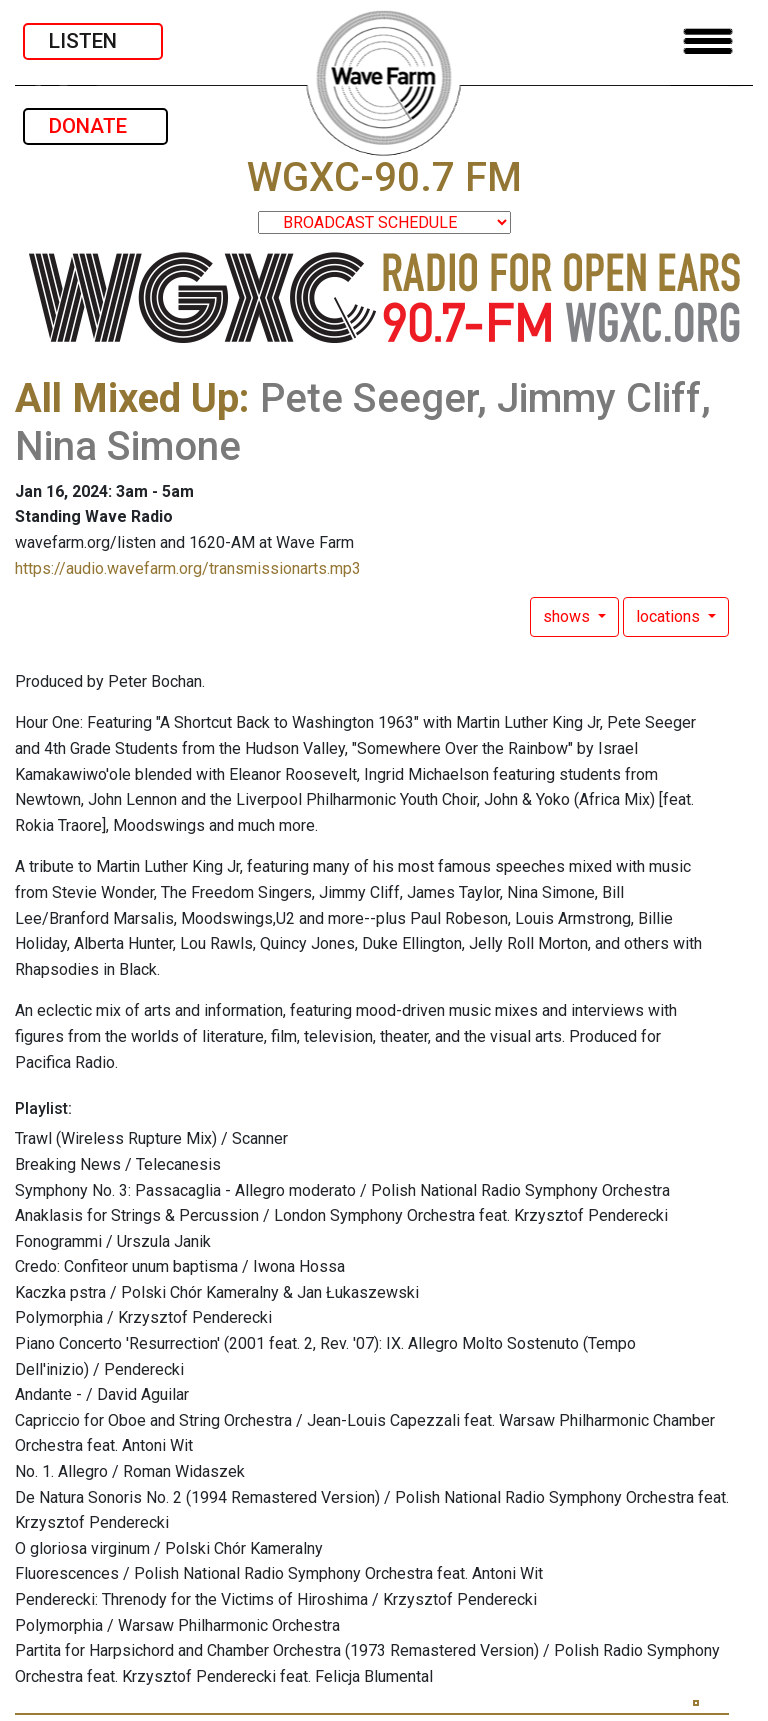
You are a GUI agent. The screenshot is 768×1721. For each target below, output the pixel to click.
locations (670, 616)
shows (568, 616)
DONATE (95, 126)
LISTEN (93, 41)
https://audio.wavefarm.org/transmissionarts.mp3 (188, 568)
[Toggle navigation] (708, 41)
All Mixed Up (127, 398)
